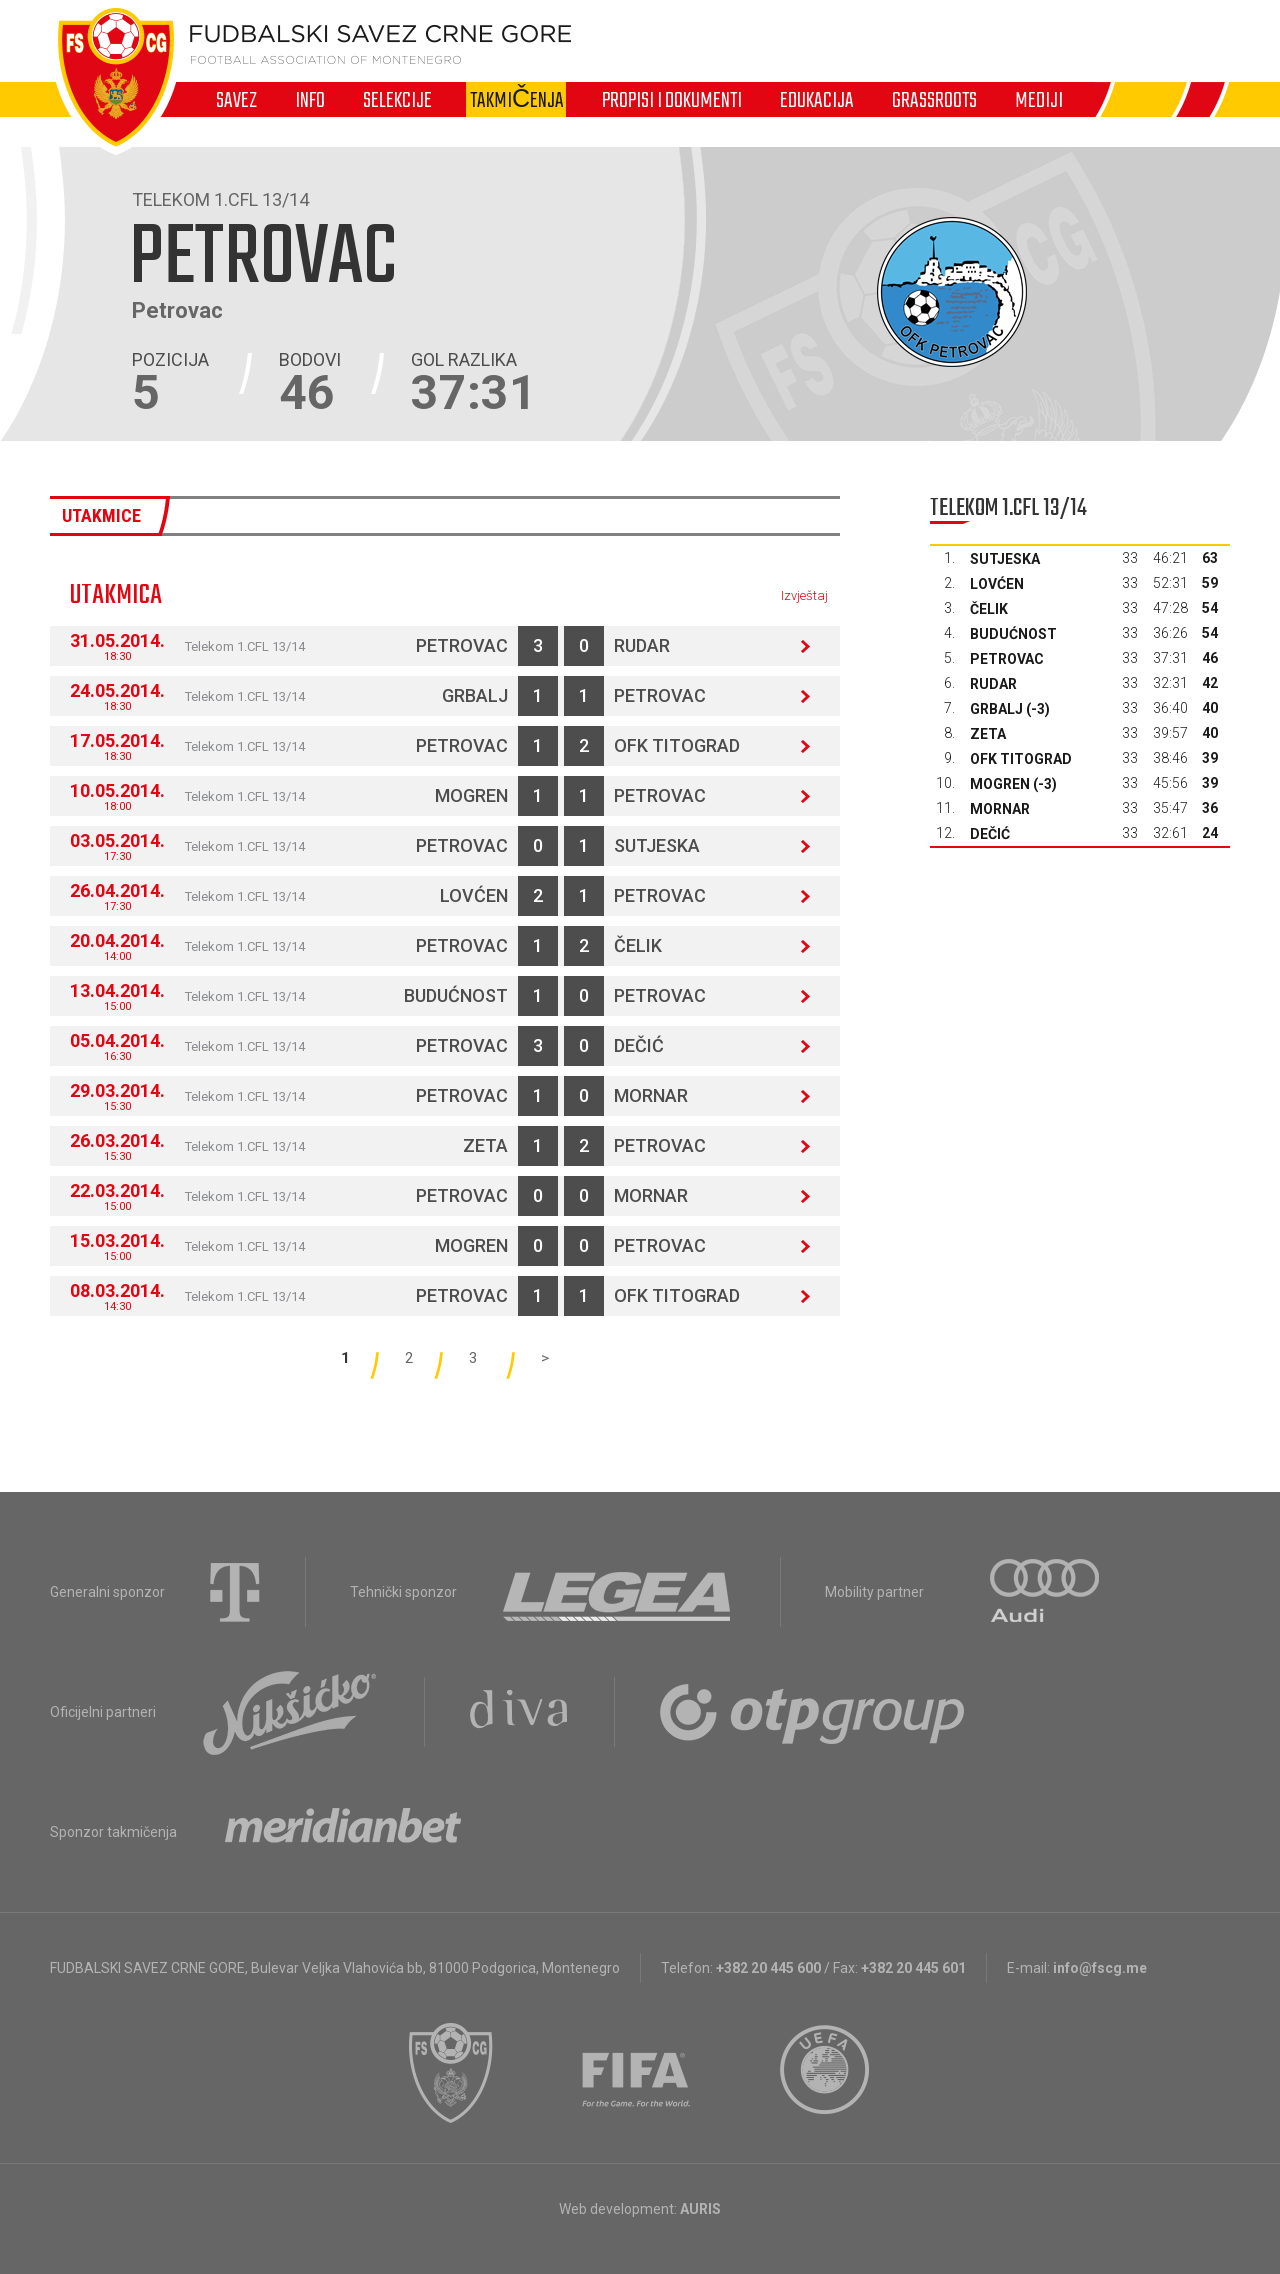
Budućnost (456, 995)
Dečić (639, 1045)
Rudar (642, 645)
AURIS (700, 2209)
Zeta (485, 1145)
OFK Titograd (677, 745)
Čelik (638, 945)
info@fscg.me (1100, 1968)
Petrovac (462, 645)
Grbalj (475, 695)
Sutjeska (657, 845)
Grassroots (934, 100)
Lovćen (474, 895)
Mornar (651, 1095)
